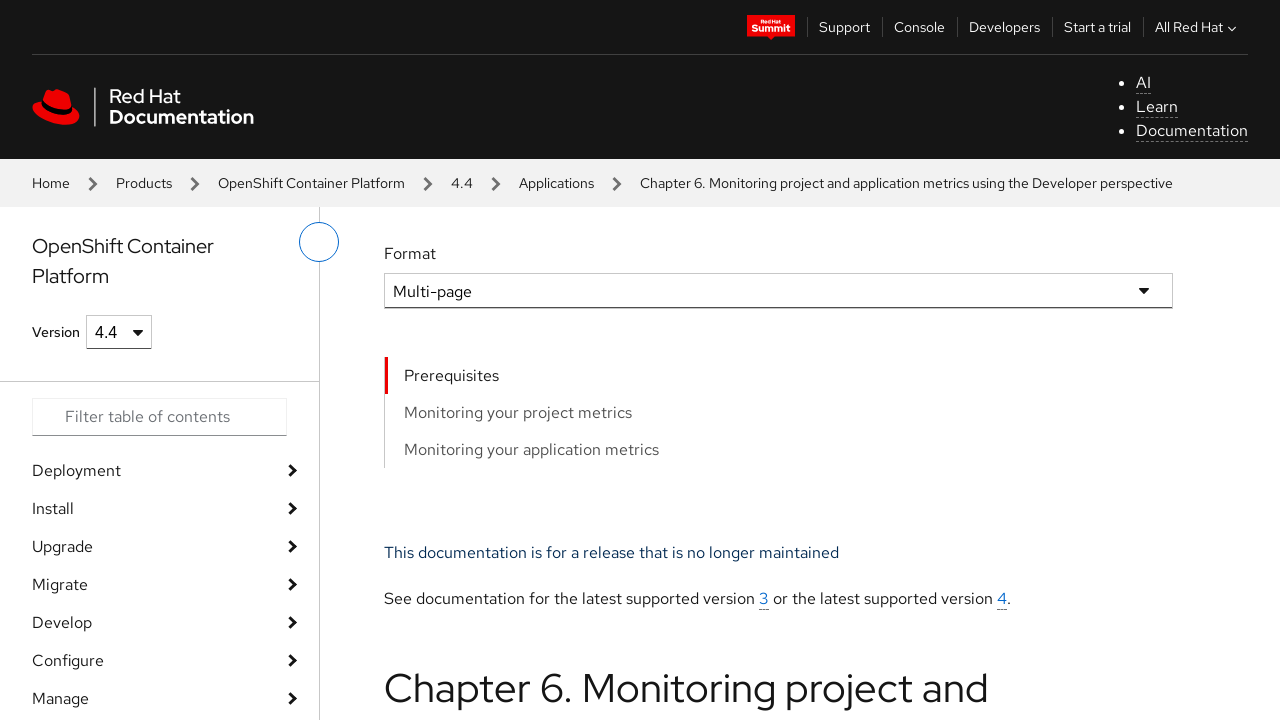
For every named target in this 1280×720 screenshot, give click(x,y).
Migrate (60, 584)
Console (919, 27)
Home (51, 183)
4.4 (462, 183)
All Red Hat (1198, 27)
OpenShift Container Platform (311, 183)
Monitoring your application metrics (531, 449)
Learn (1157, 106)
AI (1143, 82)
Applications (556, 183)
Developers (1004, 27)
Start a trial (1097, 27)
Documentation (1192, 130)
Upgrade (62, 546)
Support (844, 27)
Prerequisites (451, 375)
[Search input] (159, 417)
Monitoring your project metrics (518, 412)
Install (53, 508)
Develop (62, 622)
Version (56, 332)
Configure (68, 660)
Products (144, 183)
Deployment (76, 470)
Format (410, 253)
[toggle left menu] (319, 242)
